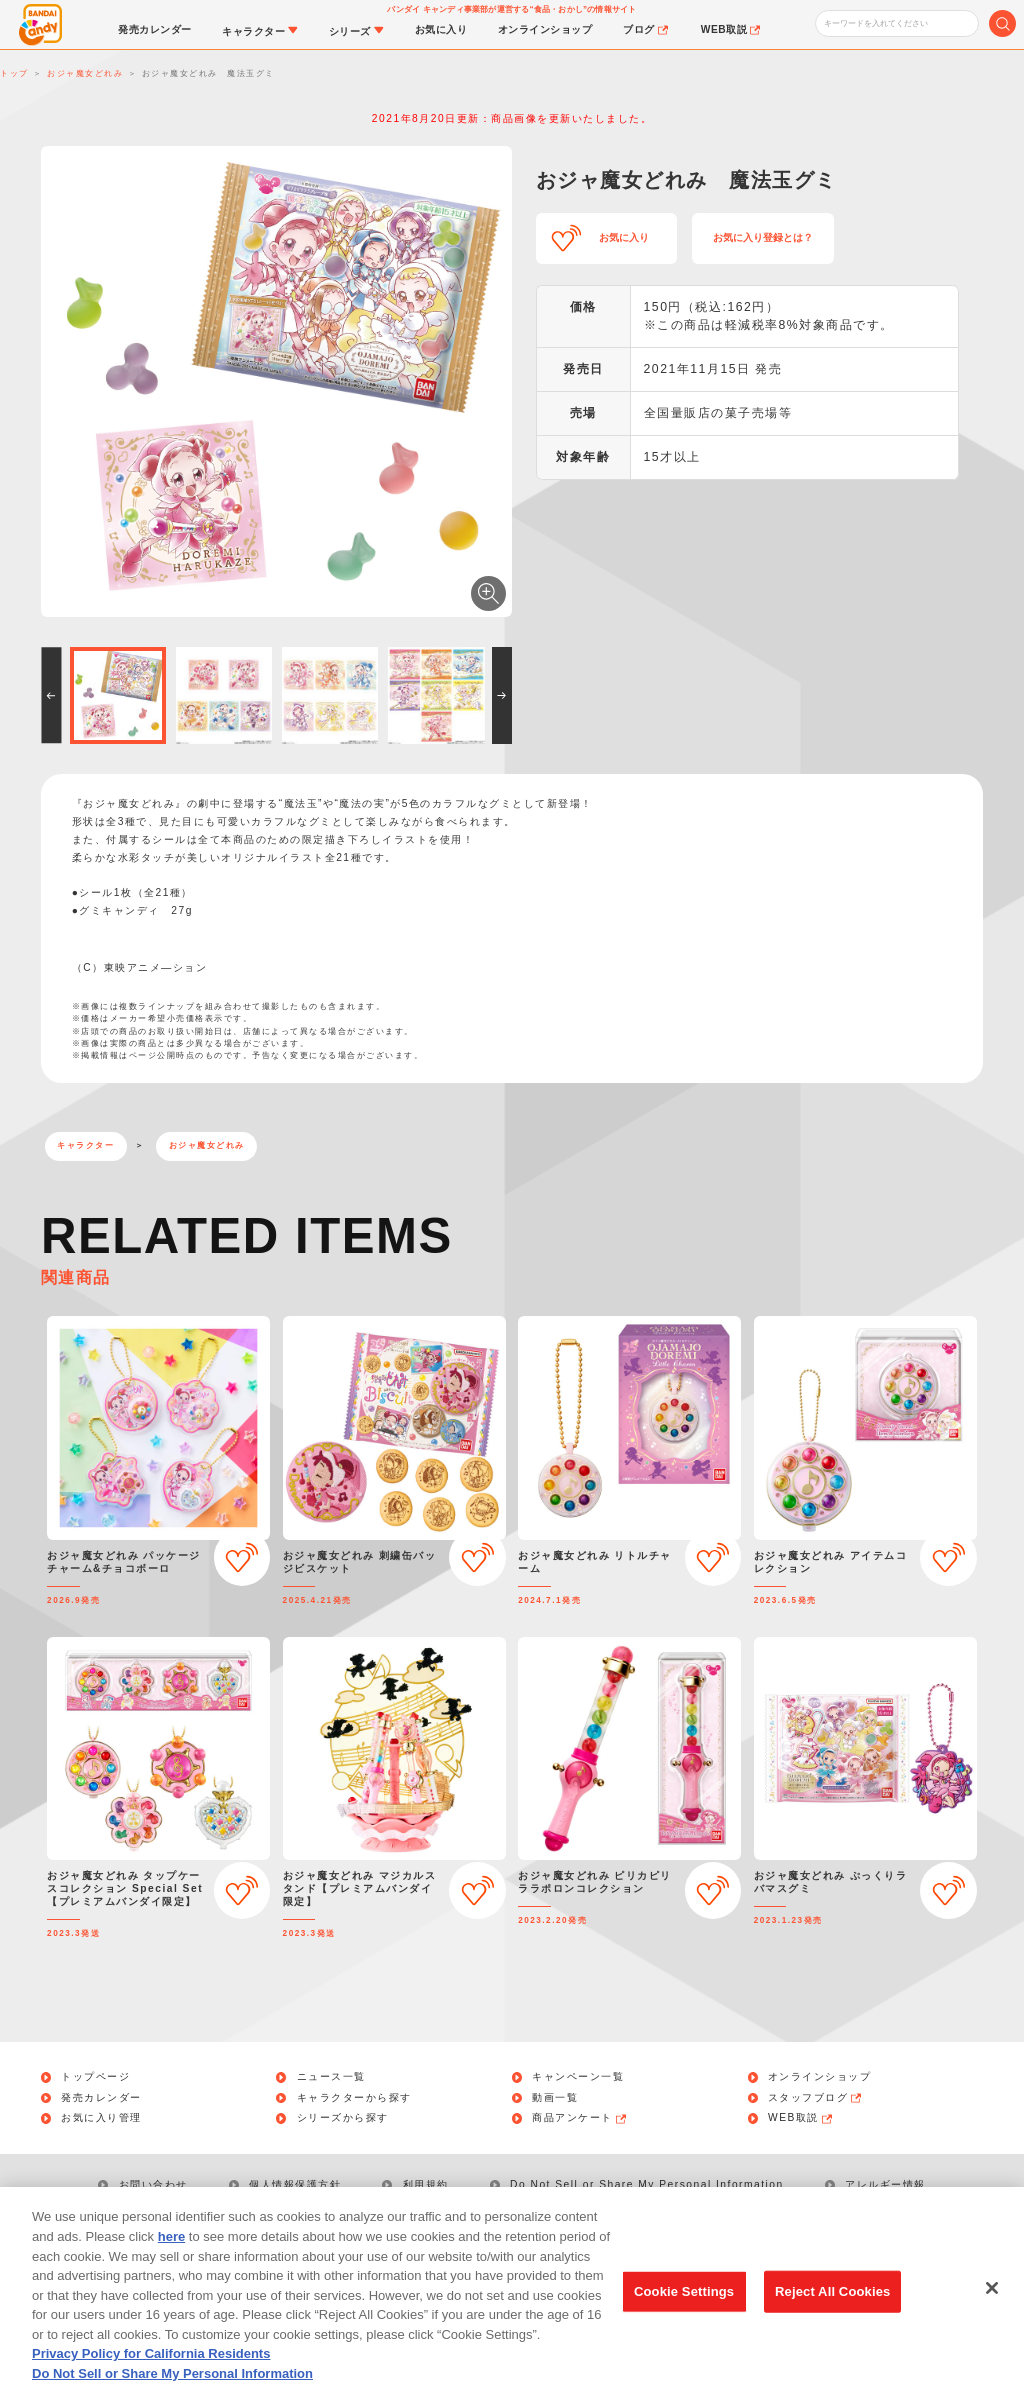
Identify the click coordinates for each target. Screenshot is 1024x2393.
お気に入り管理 (101, 2118)
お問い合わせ (153, 2184)
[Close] (992, 2313)
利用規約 (426, 2184)
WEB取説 (801, 2118)
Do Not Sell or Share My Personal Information (647, 2184)
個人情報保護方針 (295, 2184)
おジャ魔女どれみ (207, 1145)
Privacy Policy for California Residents (151, 2377)
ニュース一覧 (331, 2077)
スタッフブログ (816, 2098)
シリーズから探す (343, 2118)
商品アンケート (580, 2118)
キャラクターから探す (354, 2098)
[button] (51, 695)
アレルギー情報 (885, 2184)
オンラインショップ (820, 2077)
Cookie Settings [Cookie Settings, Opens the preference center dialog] (684, 2315)
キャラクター (85, 1145)
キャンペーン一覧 (578, 2077)
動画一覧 (555, 2098)
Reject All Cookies (832, 2315)
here (171, 2260)
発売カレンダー (101, 2098)
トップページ (95, 2077)
